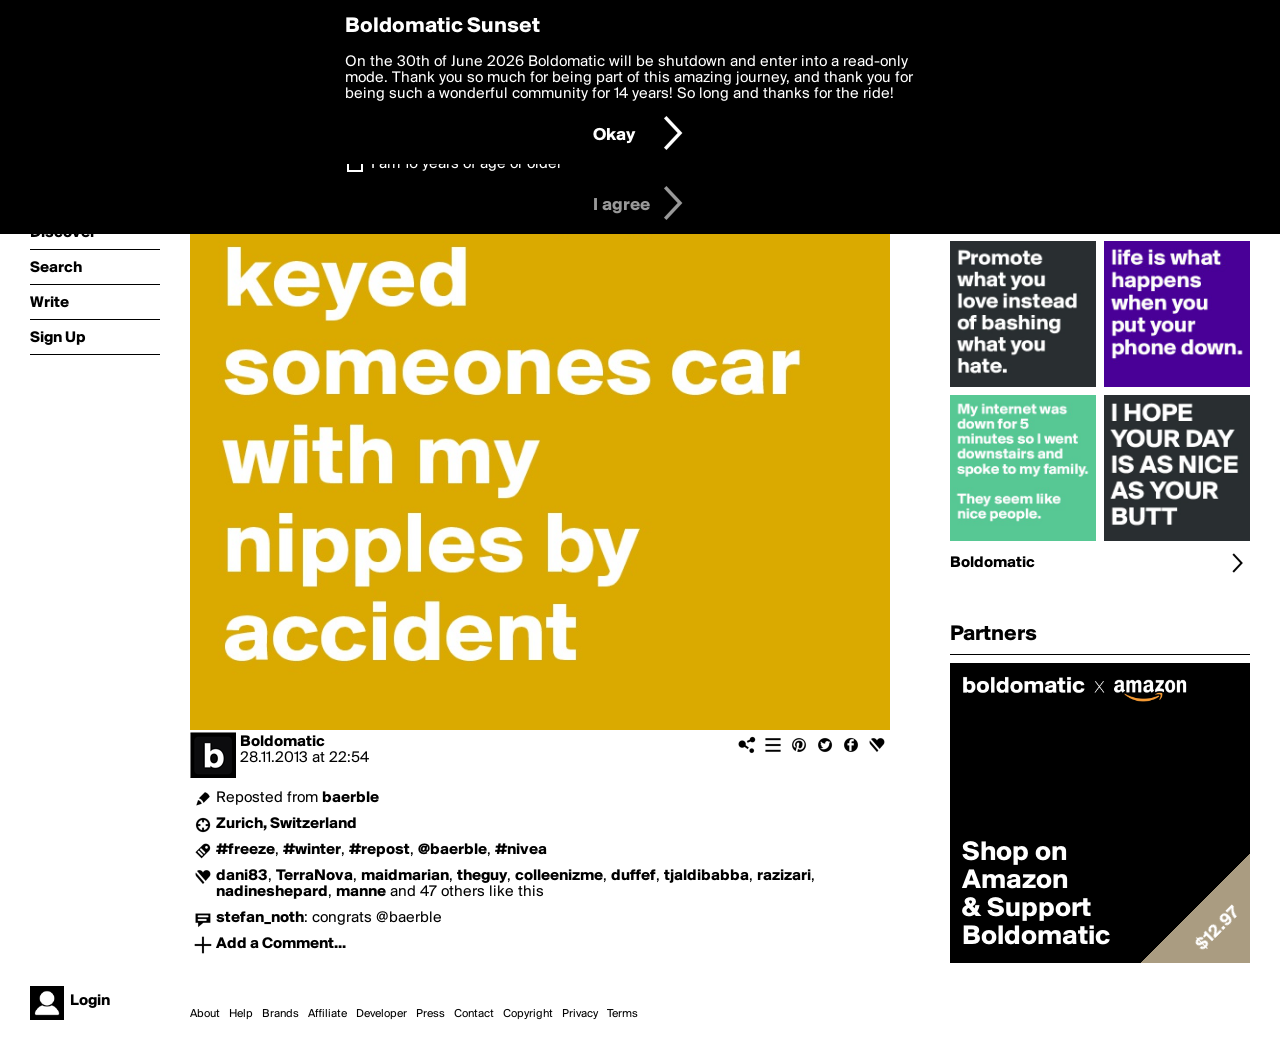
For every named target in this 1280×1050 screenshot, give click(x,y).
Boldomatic (282, 742)
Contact (474, 1014)
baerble (350, 798)
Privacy (580, 1014)
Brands (280, 1014)
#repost (379, 850)
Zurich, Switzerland (286, 824)
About (205, 1014)
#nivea (521, 850)
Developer (381, 1014)
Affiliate (327, 1014)
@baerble (452, 850)
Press (430, 1014)
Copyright (528, 1014)
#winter (312, 850)
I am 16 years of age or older (466, 164)
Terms (622, 1014)
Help (241, 1014)
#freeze (245, 850)
